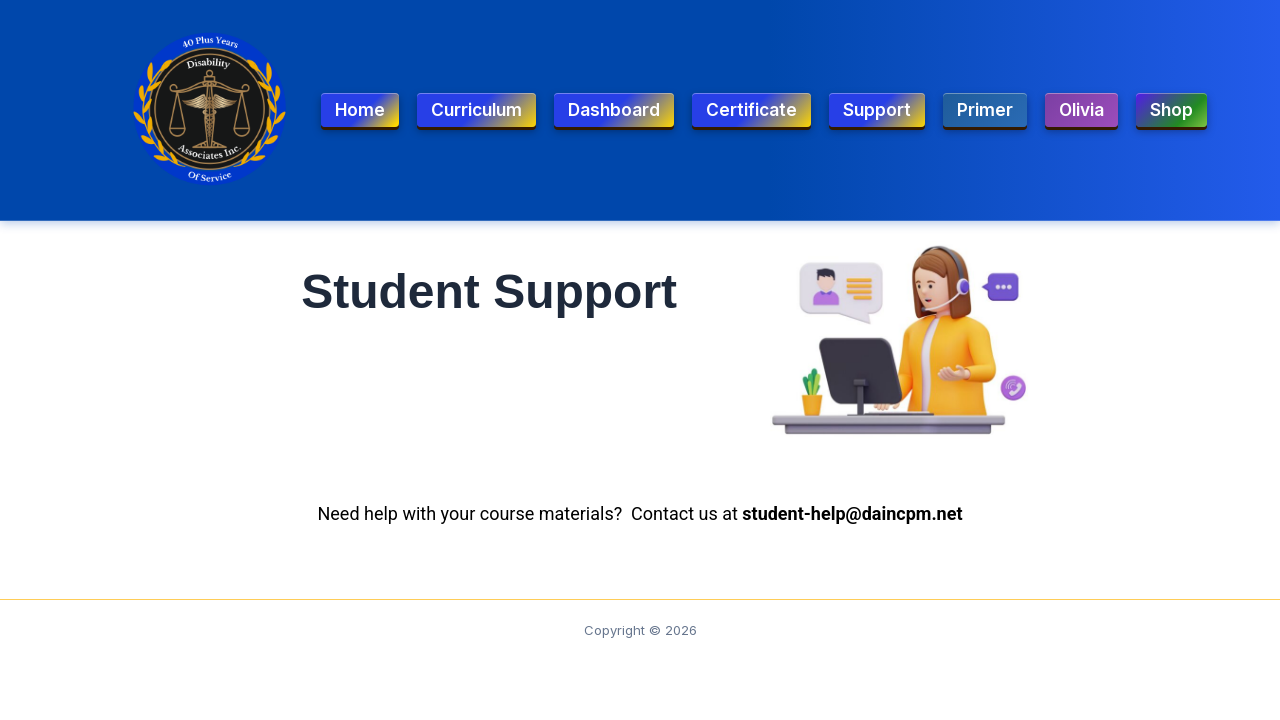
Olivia (1081, 109)
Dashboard (614, 109)
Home (360, 109)
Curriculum (476, 109)
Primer (985, 109)
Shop (1171, 109)
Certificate (751, 109)
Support (877, 109)
